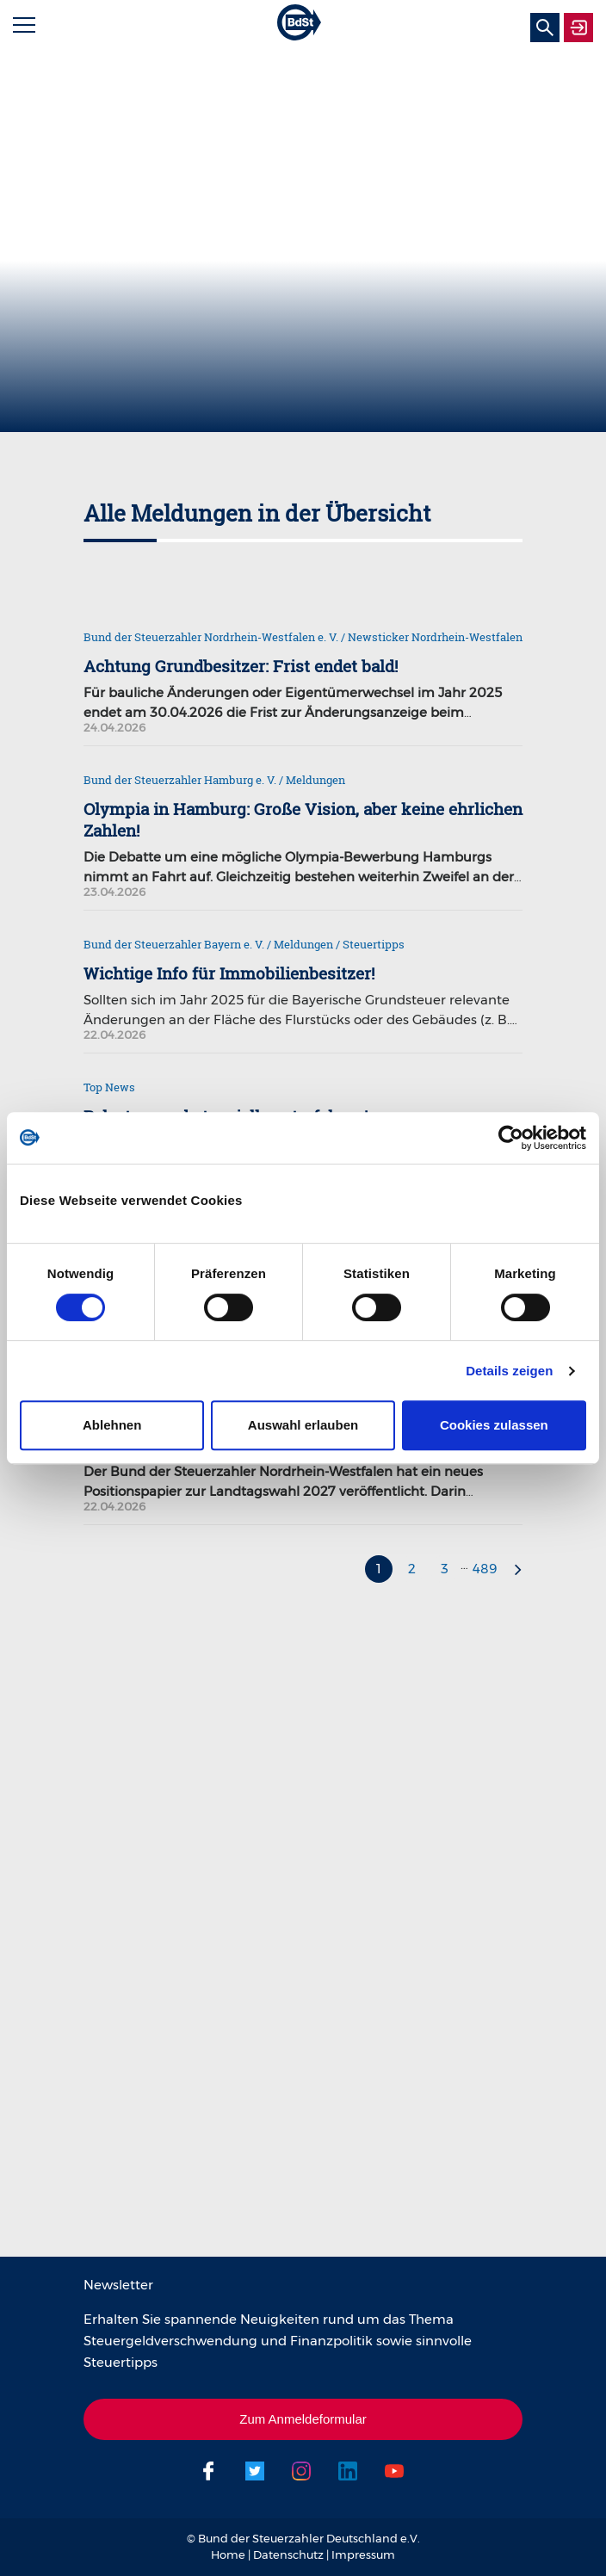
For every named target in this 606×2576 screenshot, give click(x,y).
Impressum (363, 2554)
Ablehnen (112, 1425)
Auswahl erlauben (303, 1425)
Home (228, 2554)
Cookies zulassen (494, 1425)
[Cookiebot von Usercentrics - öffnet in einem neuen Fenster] (511, 1138)
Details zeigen (509, 1370)
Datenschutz (288, 2554)
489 (485, 1568)
